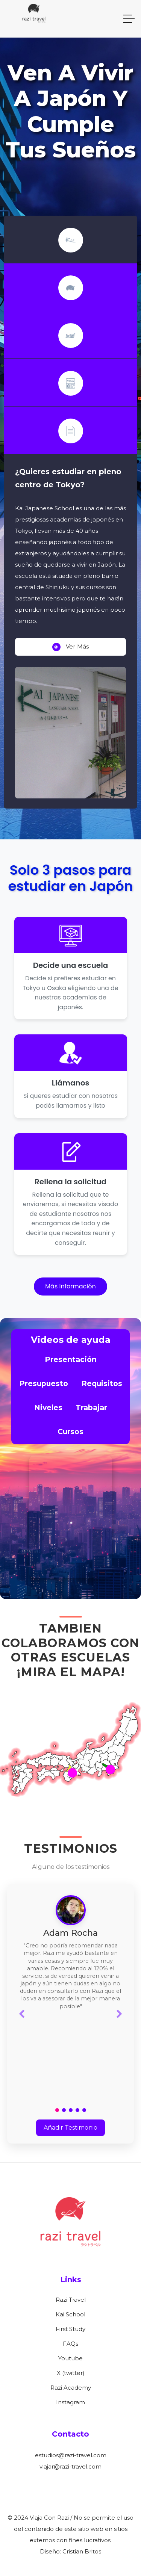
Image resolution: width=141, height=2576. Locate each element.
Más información (70, 1286)
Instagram (70, 2402)
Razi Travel (71, 2299)
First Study (70, 2329)
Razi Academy (70, 2387)
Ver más (70, 647)
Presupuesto (43, 1383)
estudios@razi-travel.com (70, 2455)
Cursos (70, 1431)
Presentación (71, 1359)
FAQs (70, 2343)
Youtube (70, 2358)
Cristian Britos (81, 2551)
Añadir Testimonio (70, 2127)
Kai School (70, 2314)
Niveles (48, 1407)
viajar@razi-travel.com (70, 2466)
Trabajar (91, 1407)
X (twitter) (71, 2372)
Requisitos (101, 1383)
